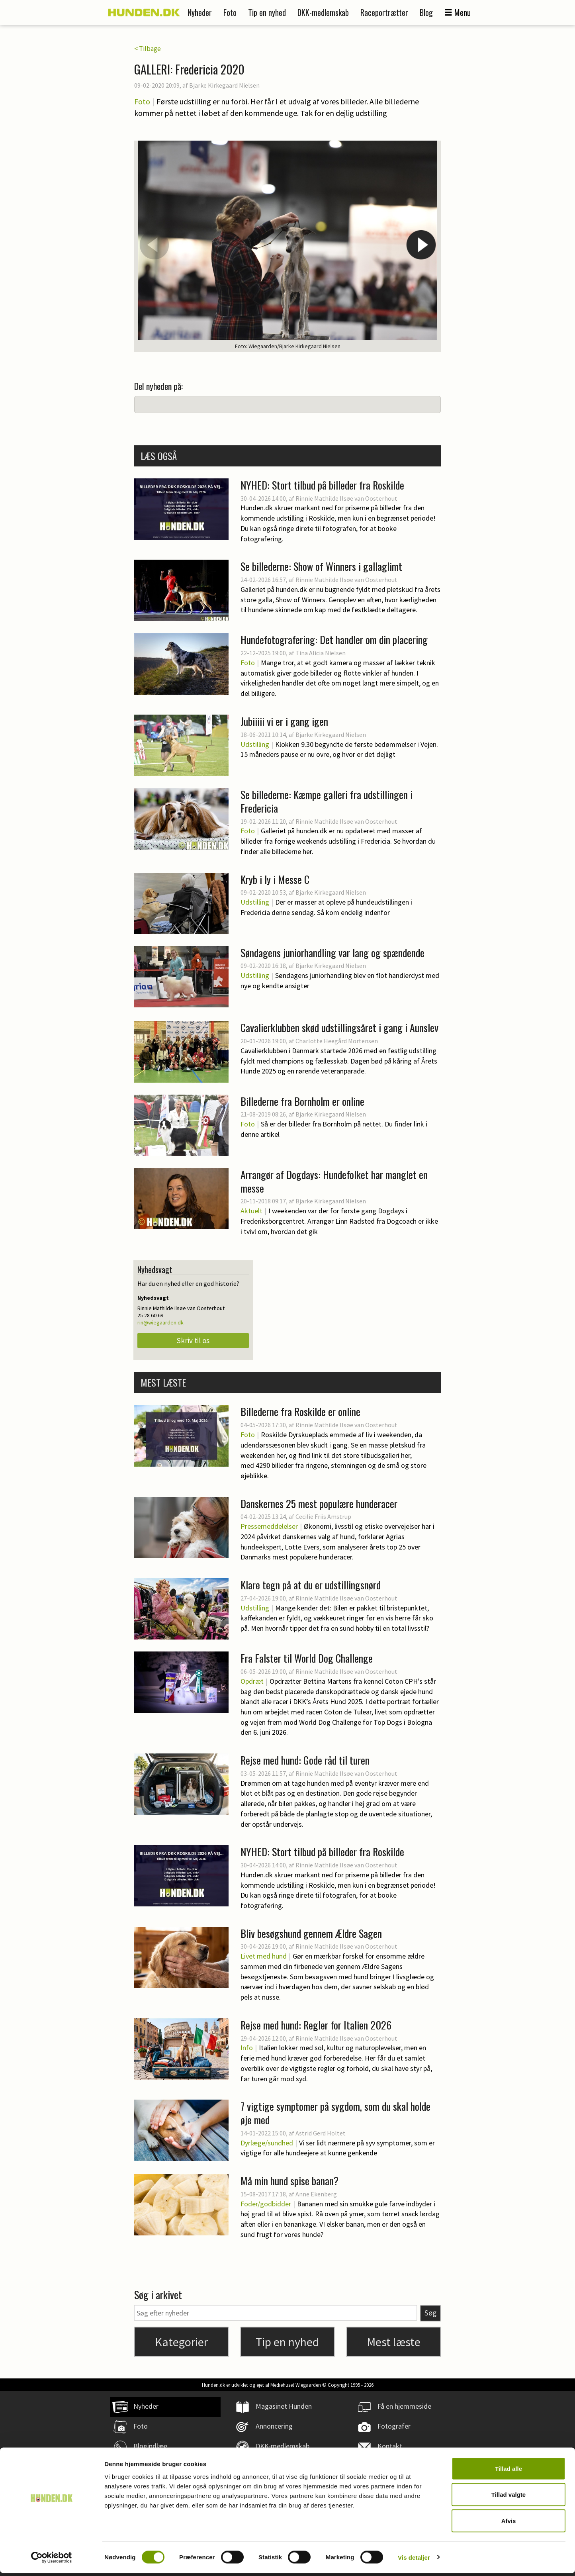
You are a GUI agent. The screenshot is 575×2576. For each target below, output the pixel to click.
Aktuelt (251, 1210)
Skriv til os (193, 1340)
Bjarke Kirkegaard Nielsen (224, 85)
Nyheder (200, 12)
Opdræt (252, 1681)
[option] (287, 246)
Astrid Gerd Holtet (320, 2133)
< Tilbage (147, 48)
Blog (426, 12)
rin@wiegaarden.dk (160, 1322)
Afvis (508, 2523)
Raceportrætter (384, 12)
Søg (430, 2312)
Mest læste (393, 2341)
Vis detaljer (414, 2560)
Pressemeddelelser (269, 1526)
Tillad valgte (508, 2497)
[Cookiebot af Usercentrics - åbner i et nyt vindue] (51, 2560)
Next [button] (421, 245)
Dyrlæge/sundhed (267, 2142)
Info (247, 2047)
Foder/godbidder (266, 2203)
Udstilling (255, 744)
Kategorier (181, 2341)
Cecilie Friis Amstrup (323, 1516)
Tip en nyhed (267, 12)
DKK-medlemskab (323, 12)
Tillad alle (508, 2471)
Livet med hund (264, 1956)
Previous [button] (154, 245)
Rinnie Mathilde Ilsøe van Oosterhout (346, 498)
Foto (230, 12)
